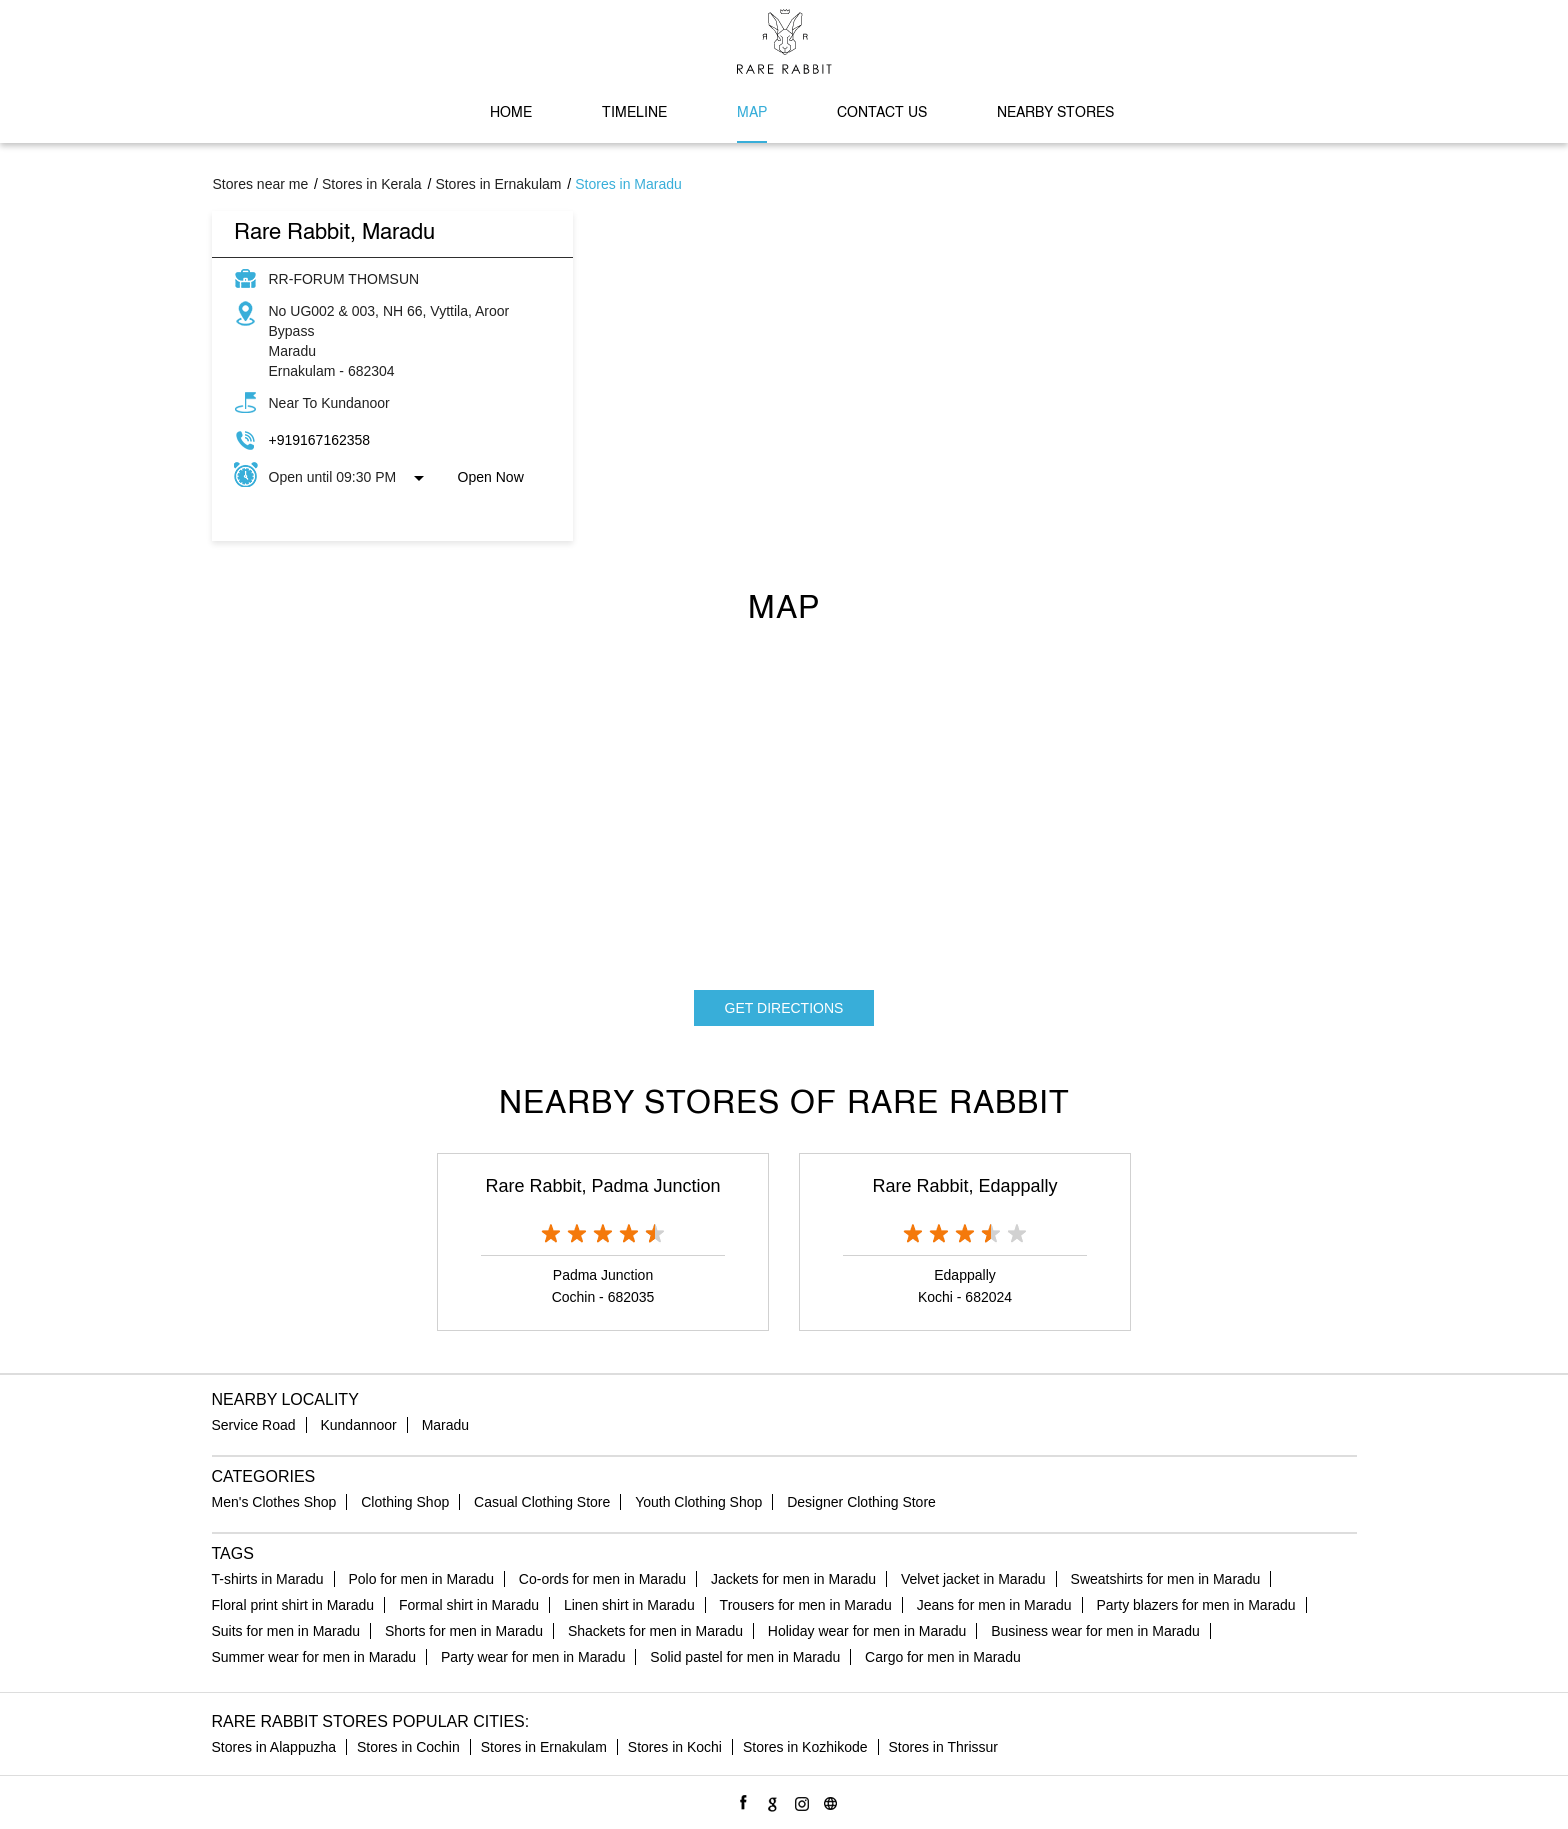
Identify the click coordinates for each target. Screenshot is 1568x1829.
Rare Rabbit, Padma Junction (602, 1186)
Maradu (445, 1425)
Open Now (491, 477)
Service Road (254, 1425)
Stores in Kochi (675, 1747)
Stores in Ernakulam (544, 1747)
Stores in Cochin (408, 1747)
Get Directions (784, 1008)
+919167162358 (320, 440)
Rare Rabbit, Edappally (964, 1186)
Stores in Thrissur (943, 1747)
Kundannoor (358, 1425)
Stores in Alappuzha (274, 1747)
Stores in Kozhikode (805, 1747)
